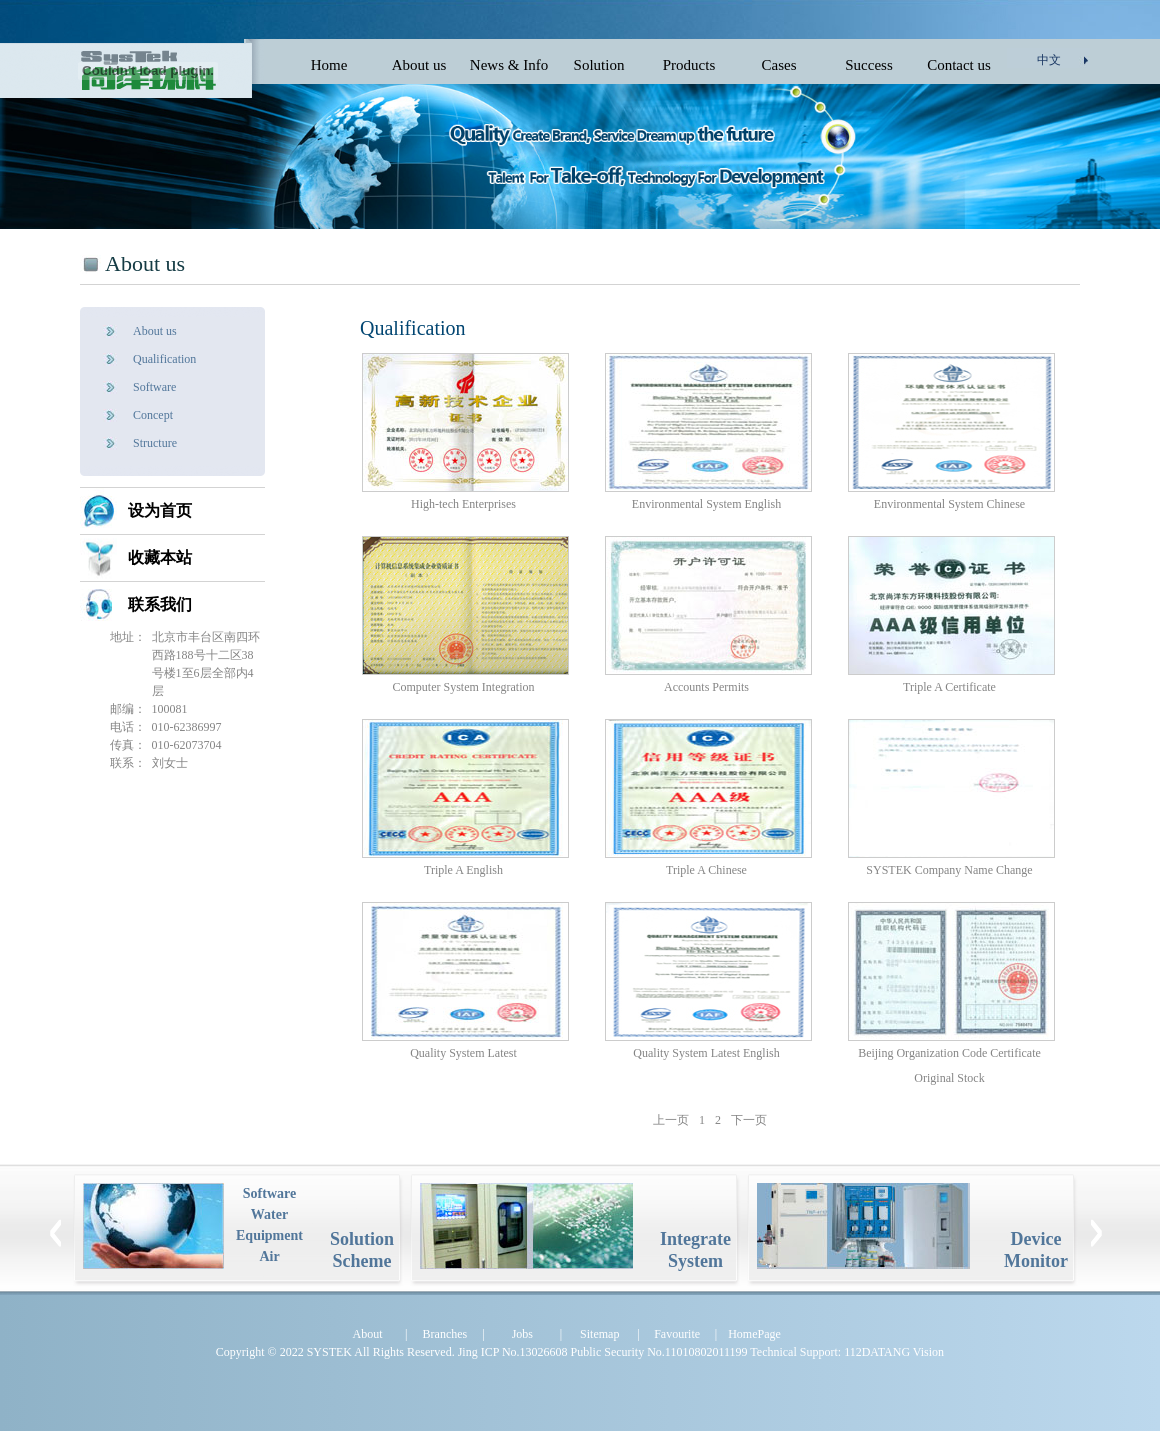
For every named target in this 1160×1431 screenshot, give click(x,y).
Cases (779, 65)
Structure (155, 443)
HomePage (754, 1334)
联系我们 (160, 604)
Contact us (959, 65)
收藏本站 (160, 557)
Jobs (522, 1334)
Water (269, 1214)
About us (419, 65)
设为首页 (160, 510)
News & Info (509, 65)
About (368, 1334)
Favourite (677, 1334)
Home (329, 65)
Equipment (269, 1235)
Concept (153, 415)
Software (154, 387)
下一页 (749, 1120)
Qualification (164, 359)
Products (689, 65)
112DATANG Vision (894, 1352)
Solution (599, 65)
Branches (445, 1334)
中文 (1049, 60)
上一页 (671, 1120)
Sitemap (599, 1334)
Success (869, 65)
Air (269, 1256)
